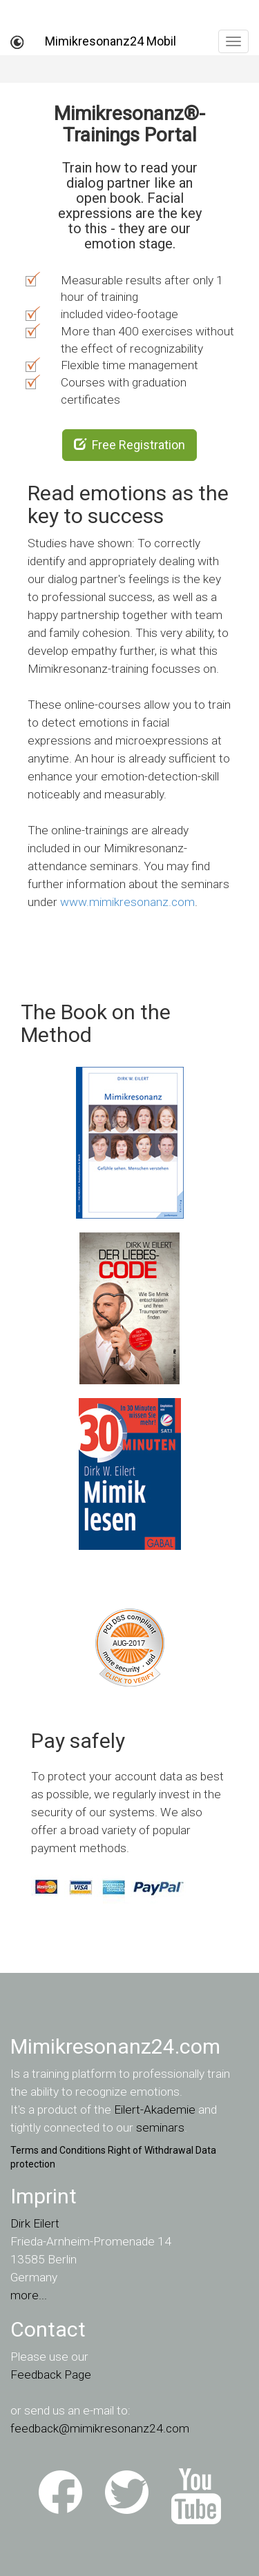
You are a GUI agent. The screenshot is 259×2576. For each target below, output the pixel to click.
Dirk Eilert (34, 2223)
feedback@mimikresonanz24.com (99, 2428)
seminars (160, 2127)
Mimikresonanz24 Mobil (110, 41)
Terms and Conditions (58, 2150)
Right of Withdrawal (150, 2150)
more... (28, 2295)
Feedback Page (50, 2374)
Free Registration (129, 444)
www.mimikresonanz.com (127, 902)
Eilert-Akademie (154, 2109)
